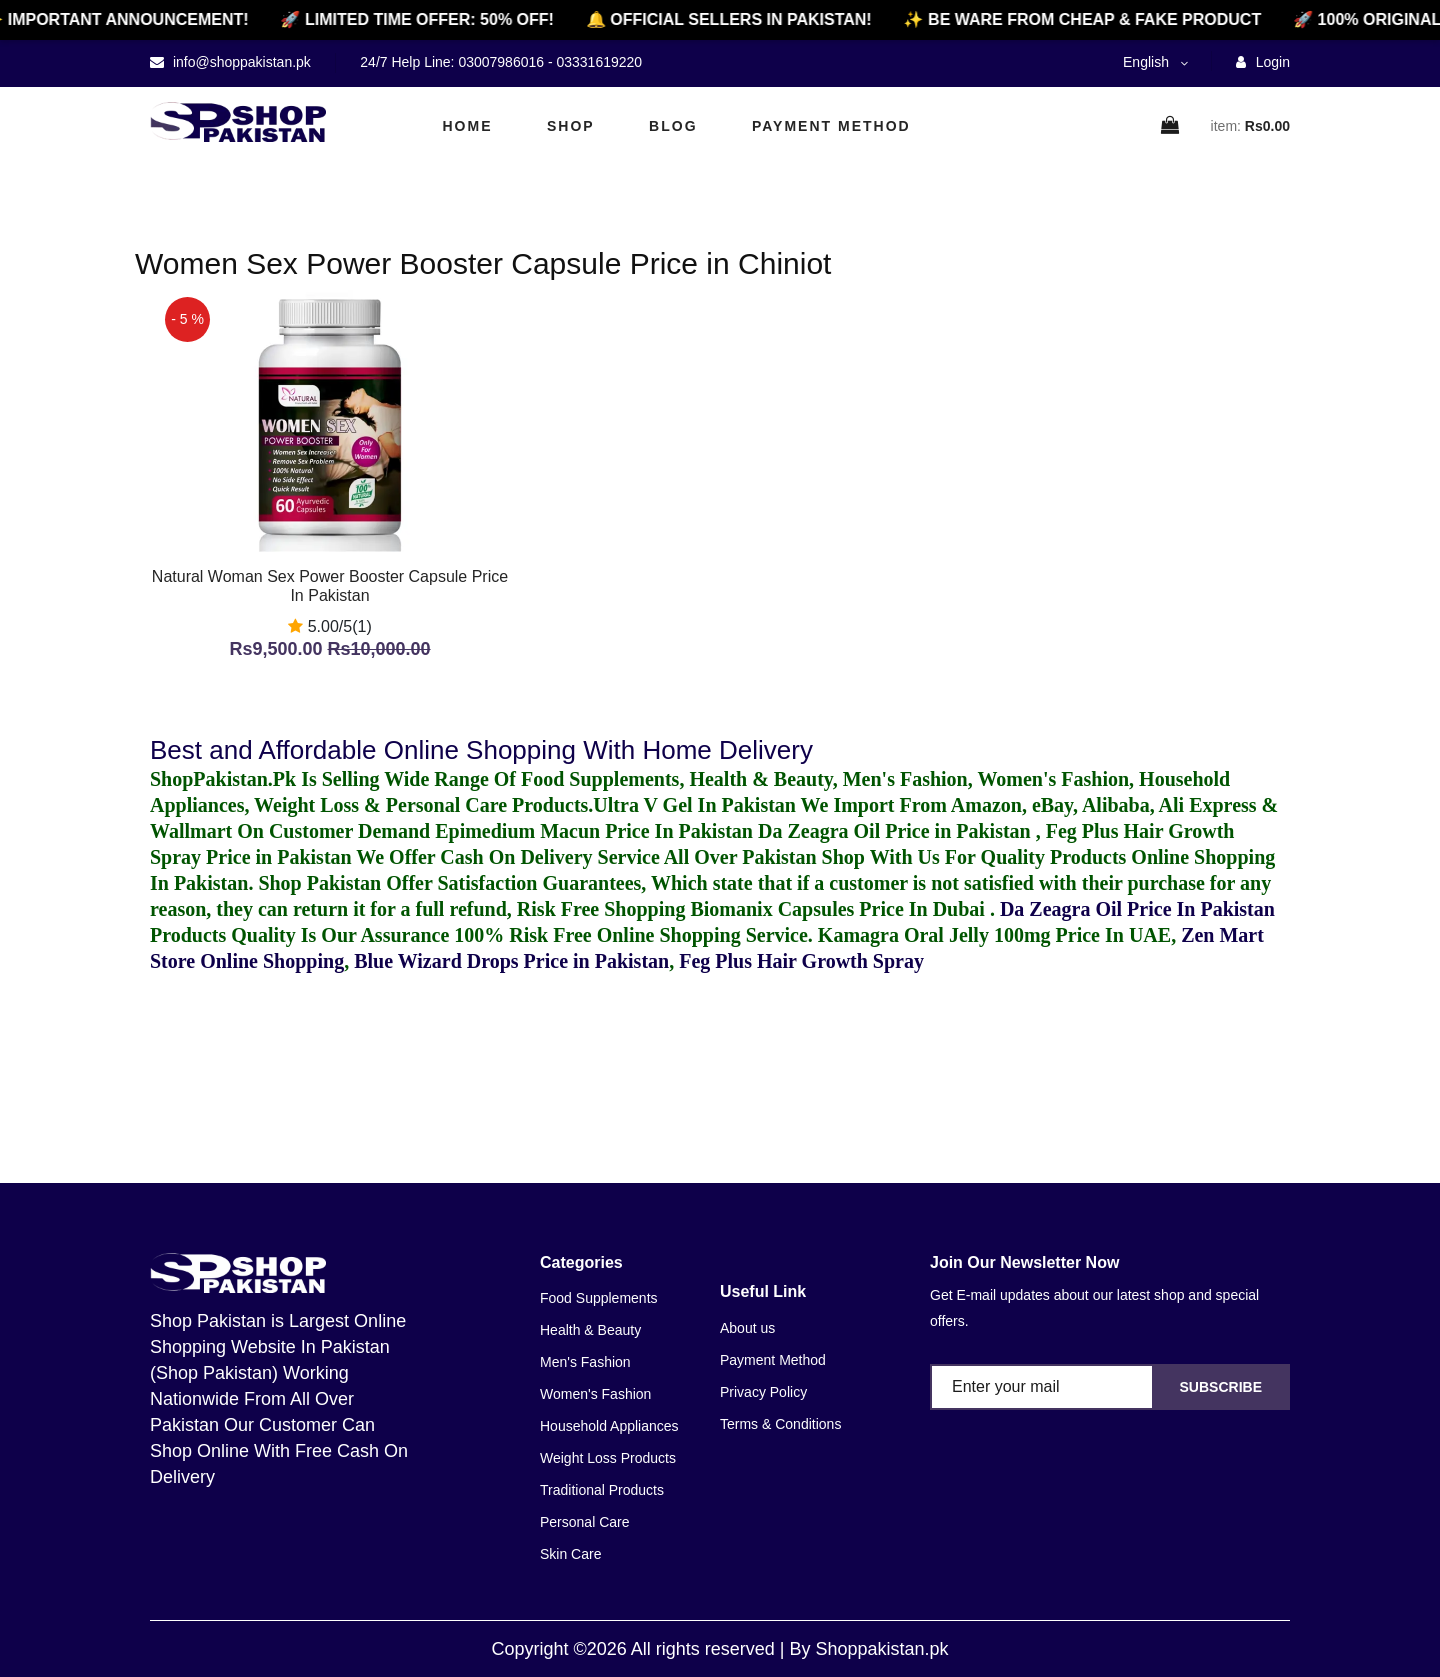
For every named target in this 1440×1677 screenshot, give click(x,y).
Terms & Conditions (780, 1424)
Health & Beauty (590, 1330)
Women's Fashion (595, 1394)
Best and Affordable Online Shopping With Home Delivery (481, 750)
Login (1263, 62)
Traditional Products (602, 1490)
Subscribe (1221, 1387)
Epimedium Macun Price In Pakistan (594, 831)
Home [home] (468, 126)
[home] (238, 122)
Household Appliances (609, 1426)
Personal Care (585, 1522)
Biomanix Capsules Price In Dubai (839, 909)
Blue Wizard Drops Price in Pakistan (511, 961)
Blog (673, 126)
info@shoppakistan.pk (240, 62)
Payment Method (831, 126)
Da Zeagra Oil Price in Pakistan (897, 831)
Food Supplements (599, 1298)
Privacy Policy (763, 1392)
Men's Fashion (585, 1362)
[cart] (1171, 126)
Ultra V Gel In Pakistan (694, 805)
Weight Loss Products (608, 1458)
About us (747, 1328)
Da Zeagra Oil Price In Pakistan (1137, 909)
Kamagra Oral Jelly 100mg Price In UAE (994, 935)
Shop (571, 126)
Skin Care (570, 1554)
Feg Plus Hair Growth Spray (801, 961)
